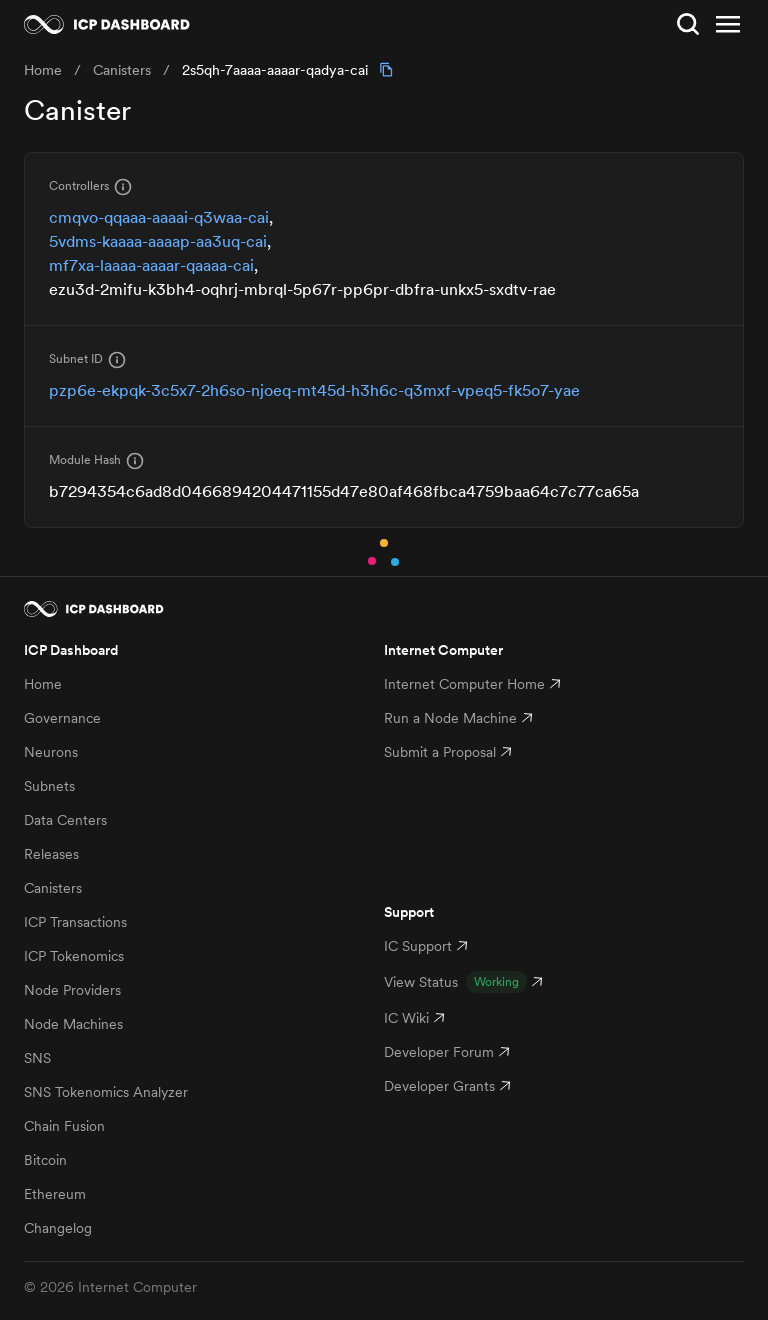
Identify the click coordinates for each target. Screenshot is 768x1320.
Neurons (51, 752)
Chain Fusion (64, 1126)
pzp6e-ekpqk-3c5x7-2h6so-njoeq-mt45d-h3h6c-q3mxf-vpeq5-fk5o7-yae (314, 390)
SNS (37, 1058)
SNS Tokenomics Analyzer (106, 1092)
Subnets (49, 786)
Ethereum (55, 1194)
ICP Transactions (75, 922)
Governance (62, 718)
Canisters (53, 888)
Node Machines (73, 1024)
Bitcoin (45, 1160)
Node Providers (72, 990)
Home (43, 684)
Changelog (58, 1228)
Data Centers (65, 820)
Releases (51, 854)
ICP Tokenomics (74, 956)
